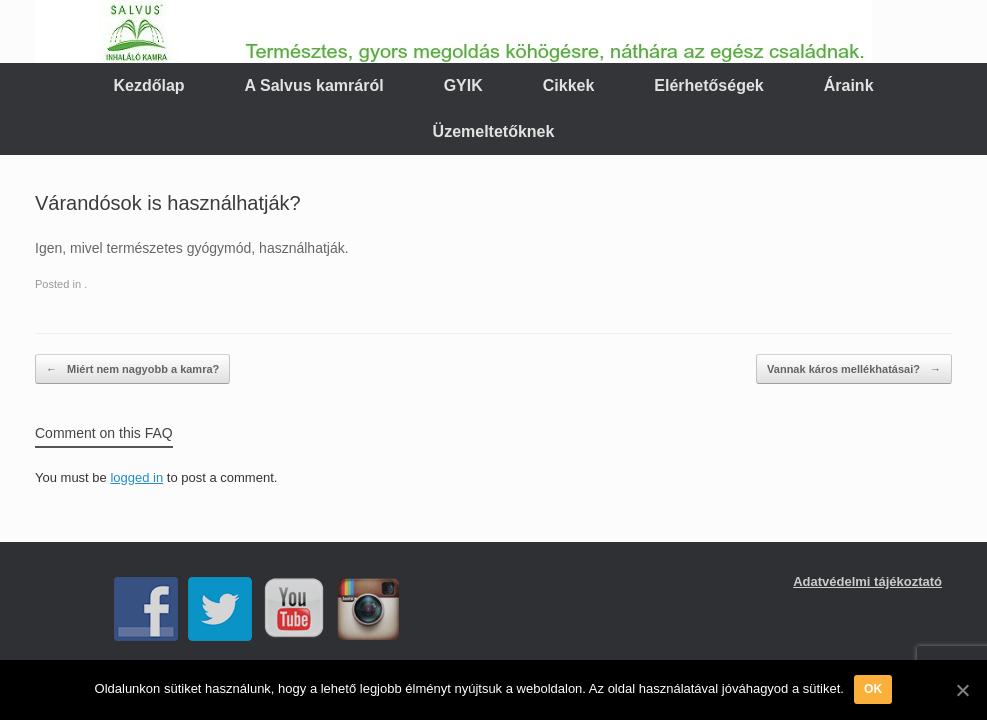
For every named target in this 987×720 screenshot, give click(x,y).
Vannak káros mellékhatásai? (854, 369)
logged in (136, 477)
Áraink (849, 85)
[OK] (962, 690)
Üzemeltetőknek (494, 131)
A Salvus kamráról (314, 85)
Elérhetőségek (708, 85)
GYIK (463, 85)
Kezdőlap (148, 85)
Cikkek (569, 85)
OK (873, 689)
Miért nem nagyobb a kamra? (132, 369)
